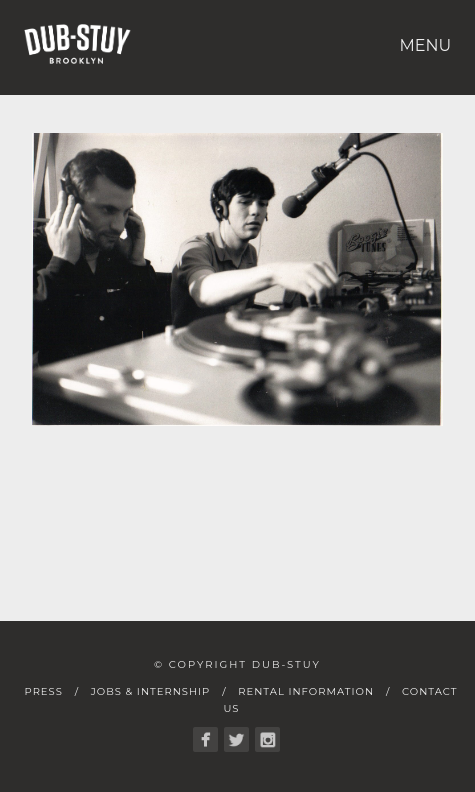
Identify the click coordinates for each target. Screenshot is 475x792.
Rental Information (306, 691)
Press (44, 691)
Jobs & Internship (150, 691)
